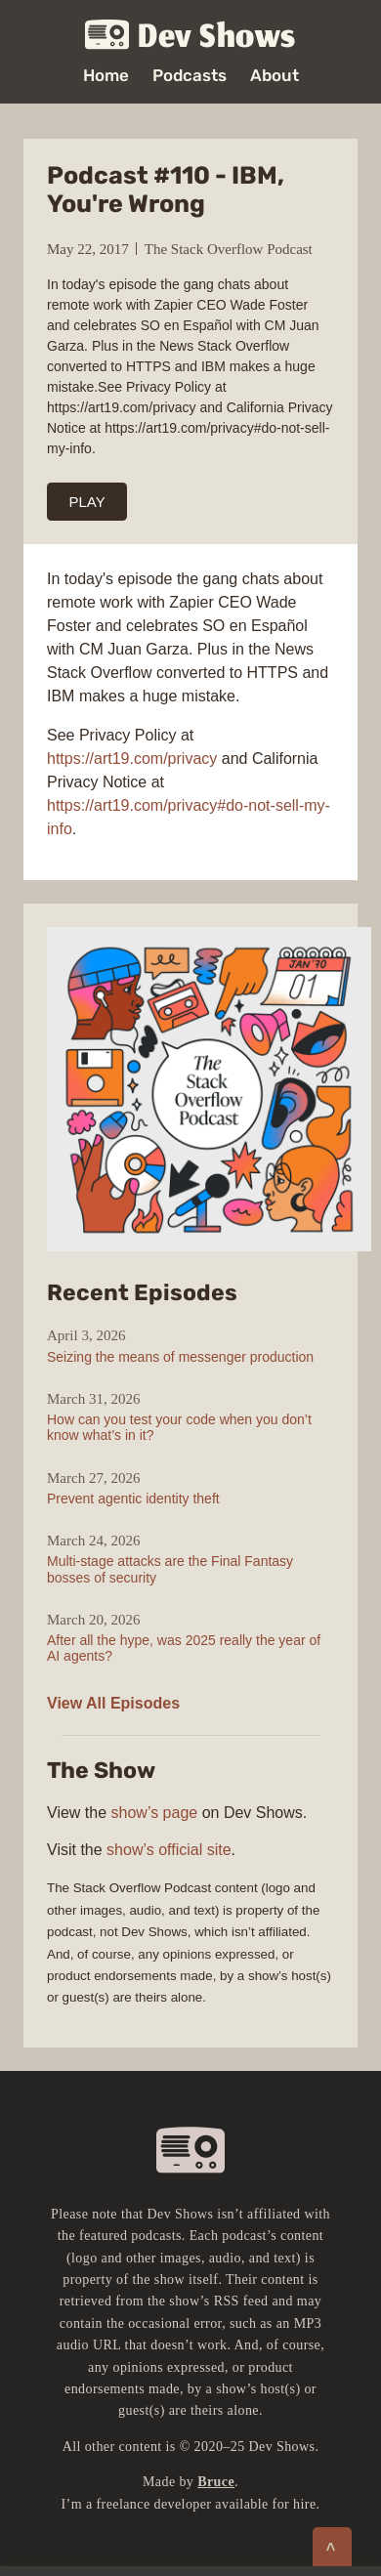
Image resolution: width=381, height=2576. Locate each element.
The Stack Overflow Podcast (229, 249)
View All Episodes (113, 1703)
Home (106, 75)
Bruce (215, 2481)
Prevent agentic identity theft (133, 1498)
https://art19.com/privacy (132, 758)
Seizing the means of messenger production (180, 1357)
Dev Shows (190, 36)
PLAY (87, 501)
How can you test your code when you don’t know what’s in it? (179, 1427)
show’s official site (168, 1849)
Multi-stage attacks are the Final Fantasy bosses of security (170, 1568)
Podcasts (189, 75)
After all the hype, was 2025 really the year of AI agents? (183, 1648)
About (274, 75)
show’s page (154, 1812)
